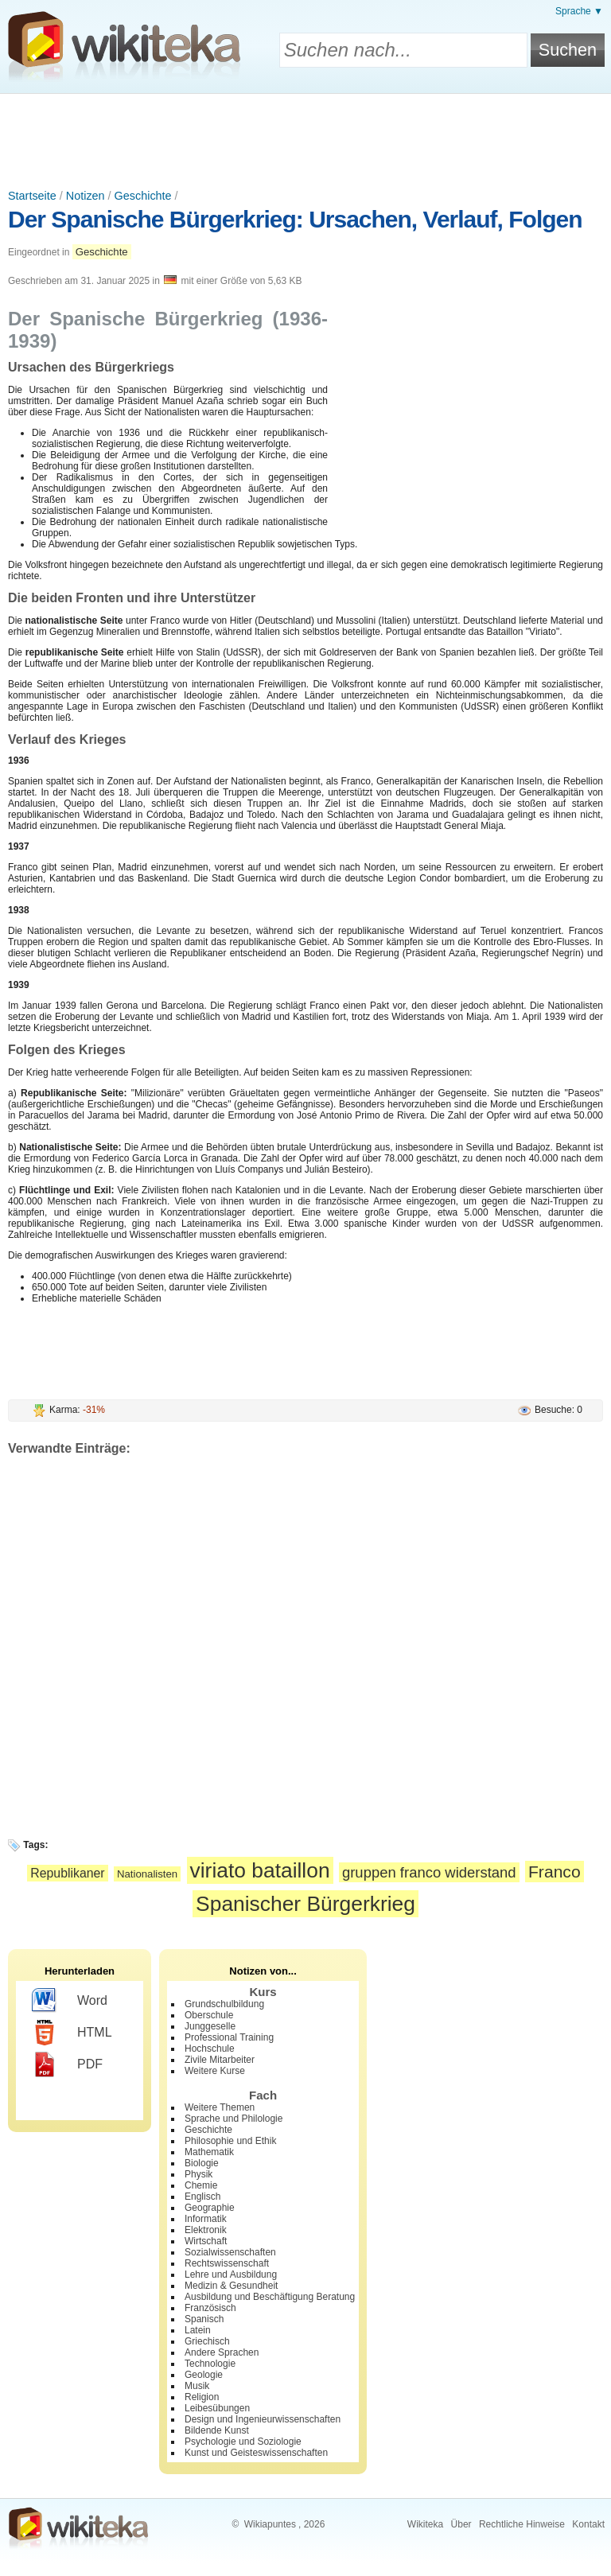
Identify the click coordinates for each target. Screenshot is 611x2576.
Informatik (206, 2218)
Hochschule (210, 2048)
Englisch (202, 2196)
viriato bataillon (260, 1870)
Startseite (32, 195)
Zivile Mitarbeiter (220, 2059)
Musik (197, 2385)
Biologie (202, 2163)
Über (461, 2524)
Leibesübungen (217, 2408)
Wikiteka (425, 2524)
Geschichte (143, 195)
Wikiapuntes (270, 2524)
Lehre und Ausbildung (231, 2274)
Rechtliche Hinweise (522, 2524)
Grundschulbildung (224, 2004)
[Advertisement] (305, 137)
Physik (198, 2174)
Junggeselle (210, 2026)
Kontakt (588, 2524)
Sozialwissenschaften (230, 2252)
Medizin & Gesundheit (231, 2285)
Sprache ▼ (579, 11)
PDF (67, 2064)
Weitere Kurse (215, 2070)
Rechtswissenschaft (227, 2263)
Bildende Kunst (217, 2430)
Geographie (210, 2207)
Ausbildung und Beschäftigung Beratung (270, 2296)
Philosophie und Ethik (230, 2140)
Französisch (210, 2307)
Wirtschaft (206, 2241)
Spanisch (204, 2319)
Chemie (201, 2185)
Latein (198, 2330)
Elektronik (206, 2230)
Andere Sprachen (222, 2352)
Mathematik (209, 2152)
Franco (554, 1871)
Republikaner (67, 1873)
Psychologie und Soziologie (243, 2441)
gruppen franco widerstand (429, 1872)
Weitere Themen (220, 2107)
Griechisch (207, 2341)
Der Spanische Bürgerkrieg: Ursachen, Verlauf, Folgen (295, 219)
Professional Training (229, 2037)
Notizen (85, 195)
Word (69, 2001)
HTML (72, 2032)
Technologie (210, 2363)
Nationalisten (147, 1874)
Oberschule (209, 2015)
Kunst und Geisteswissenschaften (256, 2452)
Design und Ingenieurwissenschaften (263, 2419)
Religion (202, 2397)
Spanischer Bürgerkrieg (305, 1904)
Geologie (204, 2374)
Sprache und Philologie (233, 2118)
